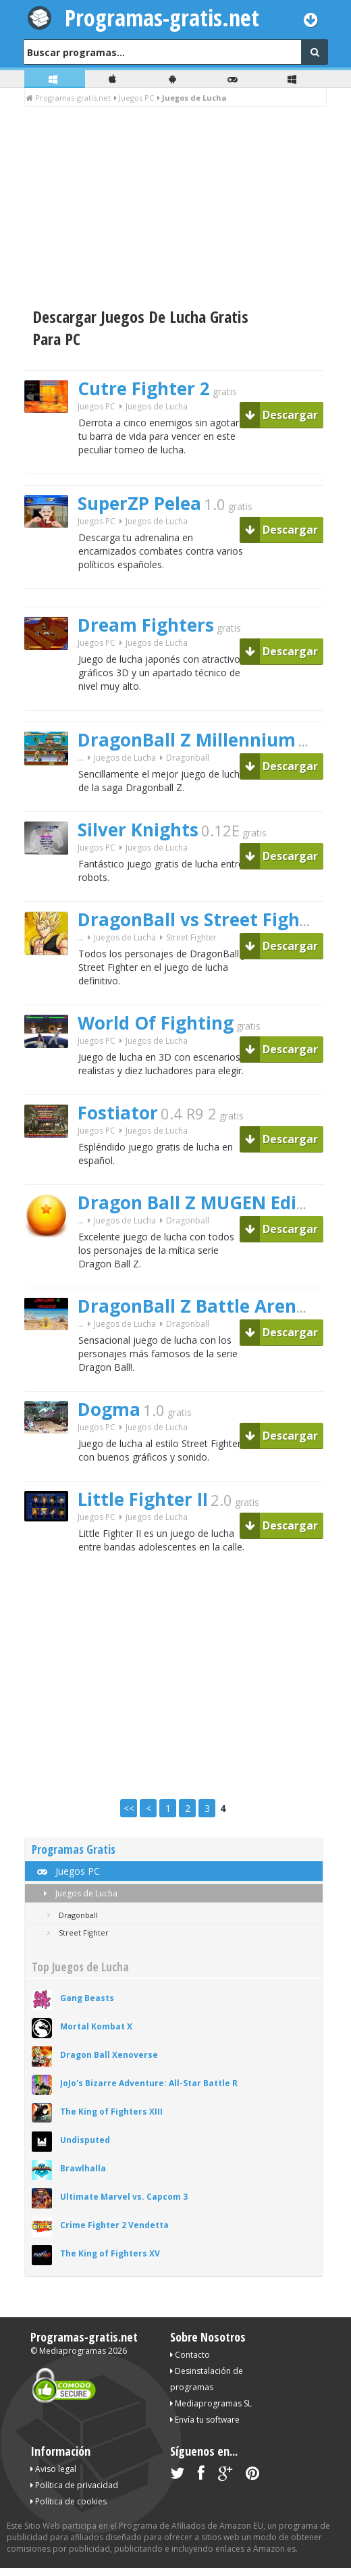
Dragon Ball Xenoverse (109, 2055)
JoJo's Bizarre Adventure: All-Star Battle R (149, 2083)
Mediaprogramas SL (211, 2403)
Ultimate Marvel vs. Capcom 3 (124, 2196)
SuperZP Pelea (139, 503)
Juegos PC (96, 406)
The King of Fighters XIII (111, 2111)
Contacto (190, 2354)
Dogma (109, 1409)
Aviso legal (53, 2469)
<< (129, 1808)
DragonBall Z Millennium (187, 740)
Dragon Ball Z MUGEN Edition (205, 1202)
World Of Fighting (156, 1023)
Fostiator (118, 1113)
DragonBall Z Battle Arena (192, 1306)
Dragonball (187, 757)
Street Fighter (191, 937)
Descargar (281, 414)
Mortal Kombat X (96, 2026)
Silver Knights (138, 829)
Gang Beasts (87, 1998)
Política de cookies (68, 2501)
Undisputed (85, 2140)
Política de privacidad (74, 2485)
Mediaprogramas (72, 2350)
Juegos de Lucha (77, 1893)
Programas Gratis (73, 1849)
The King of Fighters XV (110, 2253)
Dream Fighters (146, 625)
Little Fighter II (143, 1499)
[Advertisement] (175, 208)
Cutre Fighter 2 (144, 388)
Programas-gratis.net (162, 17)
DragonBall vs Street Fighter (202, 919)
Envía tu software (205, 2419)
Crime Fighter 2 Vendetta (114, 2225)
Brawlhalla (83, 2168)
